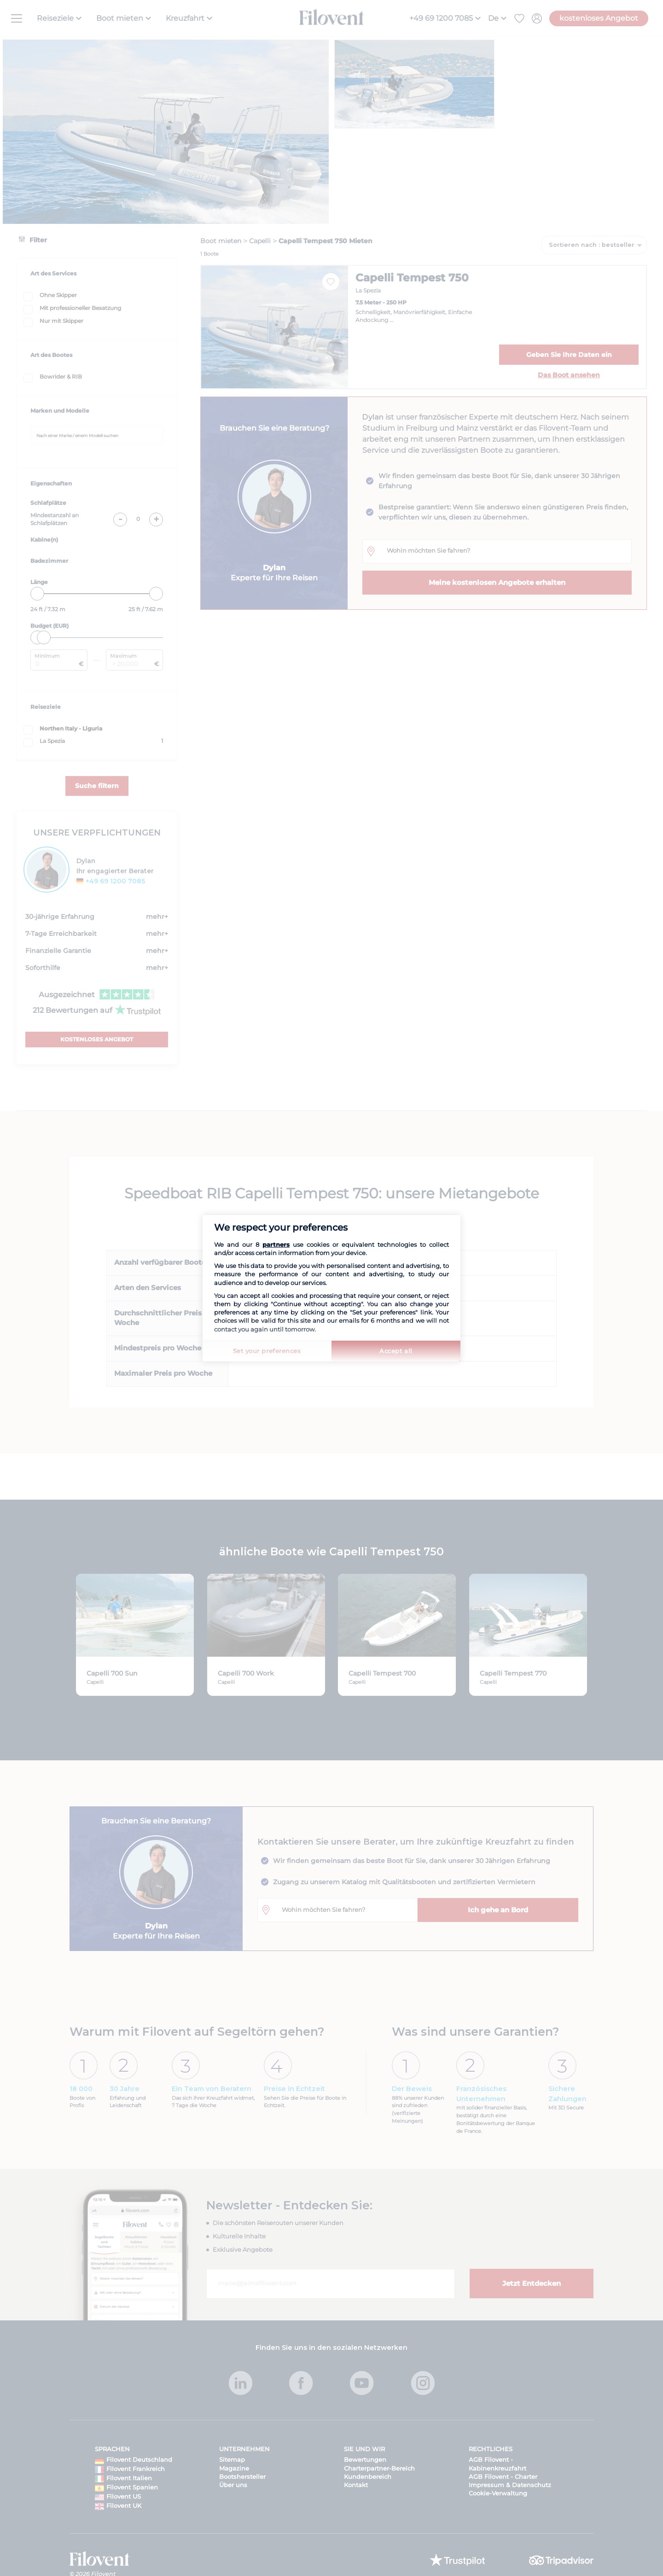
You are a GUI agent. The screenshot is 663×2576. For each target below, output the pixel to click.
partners (276, 1244)
